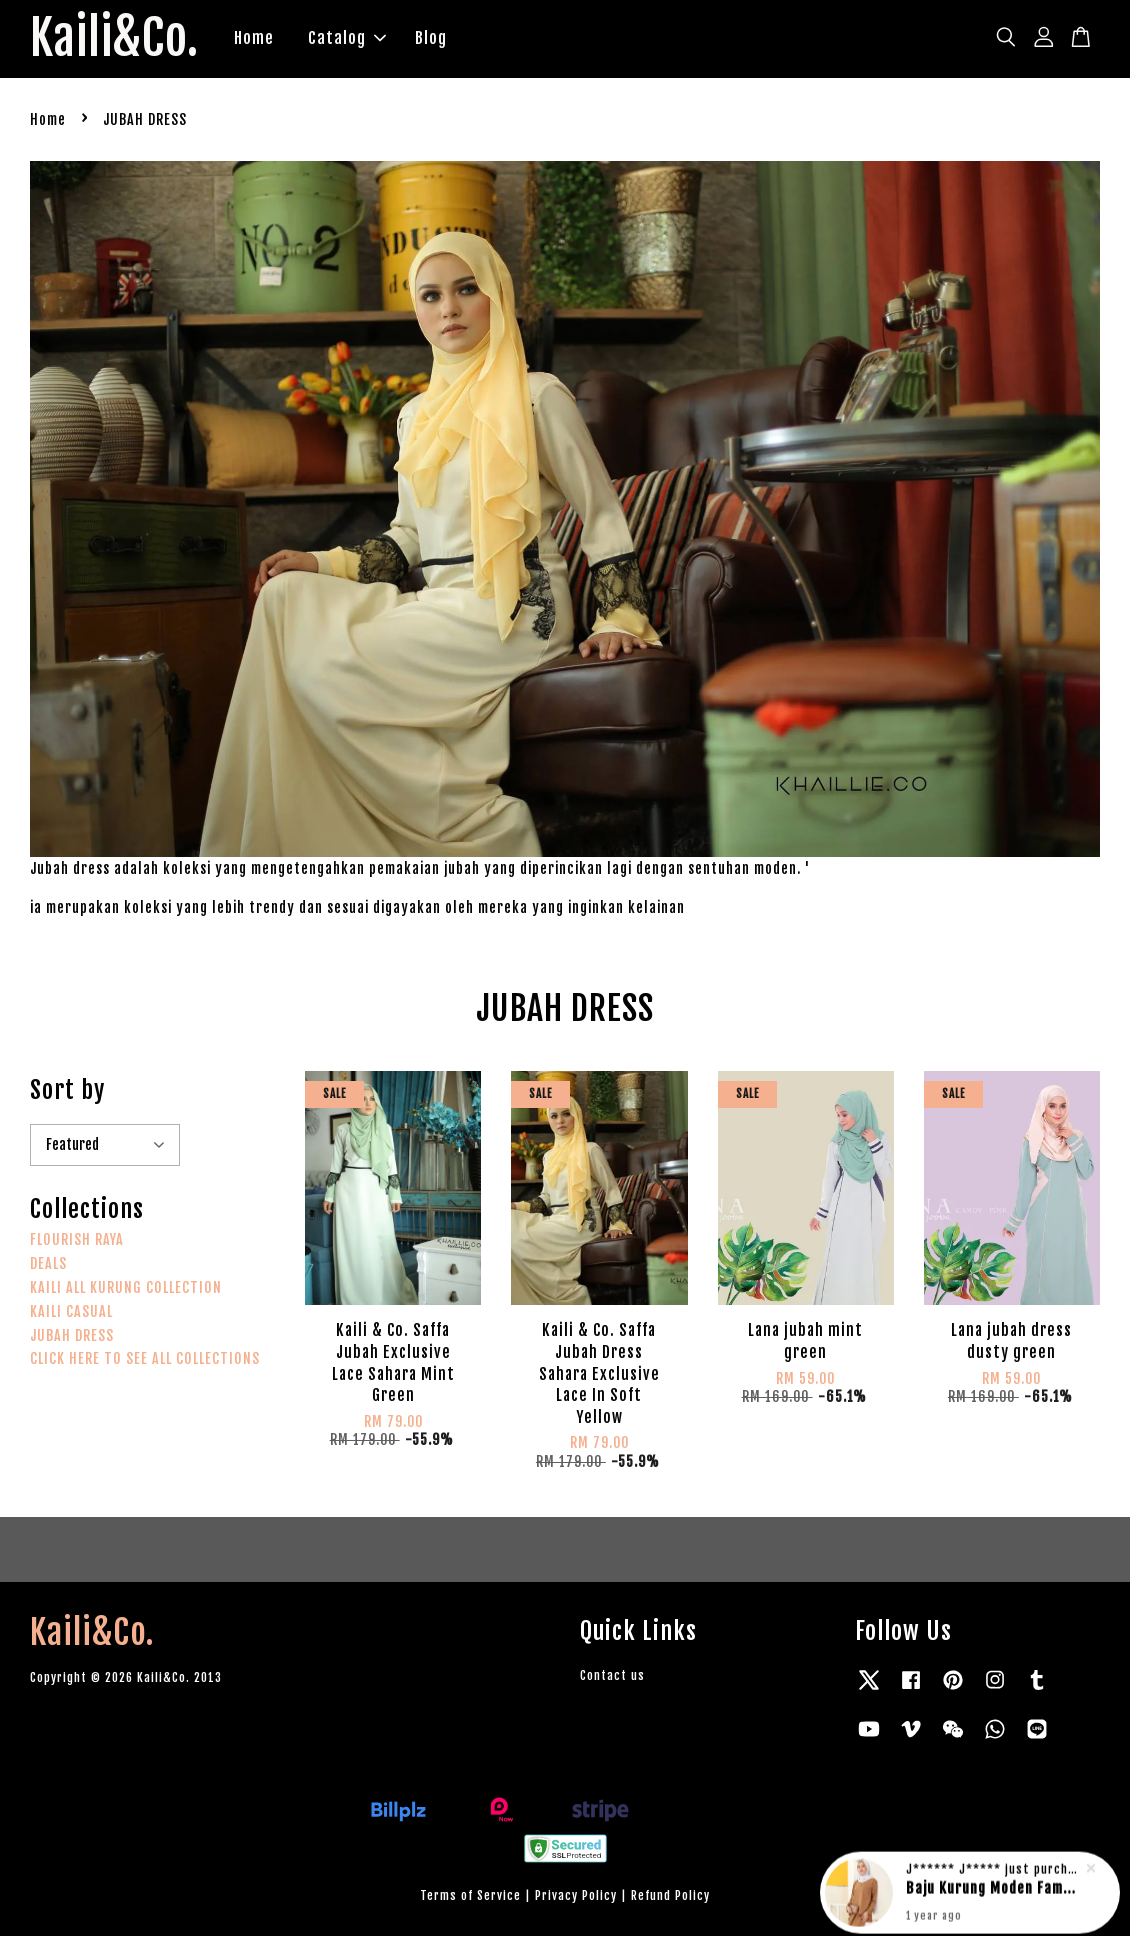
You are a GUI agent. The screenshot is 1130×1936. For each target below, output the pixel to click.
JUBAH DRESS (72, 1335)
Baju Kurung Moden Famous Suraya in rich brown (994, 1884)
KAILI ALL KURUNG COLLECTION (126, 1287)
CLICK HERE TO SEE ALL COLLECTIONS (145, 1358)
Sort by (67, 1090)
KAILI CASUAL (71, 1311)
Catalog (347, 38)
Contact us (612, 1675)
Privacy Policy (576, 1895)
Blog (431, 38)
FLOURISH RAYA (77, 1239)
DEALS (48, 1263)
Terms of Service (470, 1895)
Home (254, 38)
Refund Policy (670, 1895)
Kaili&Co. (114, 39)
